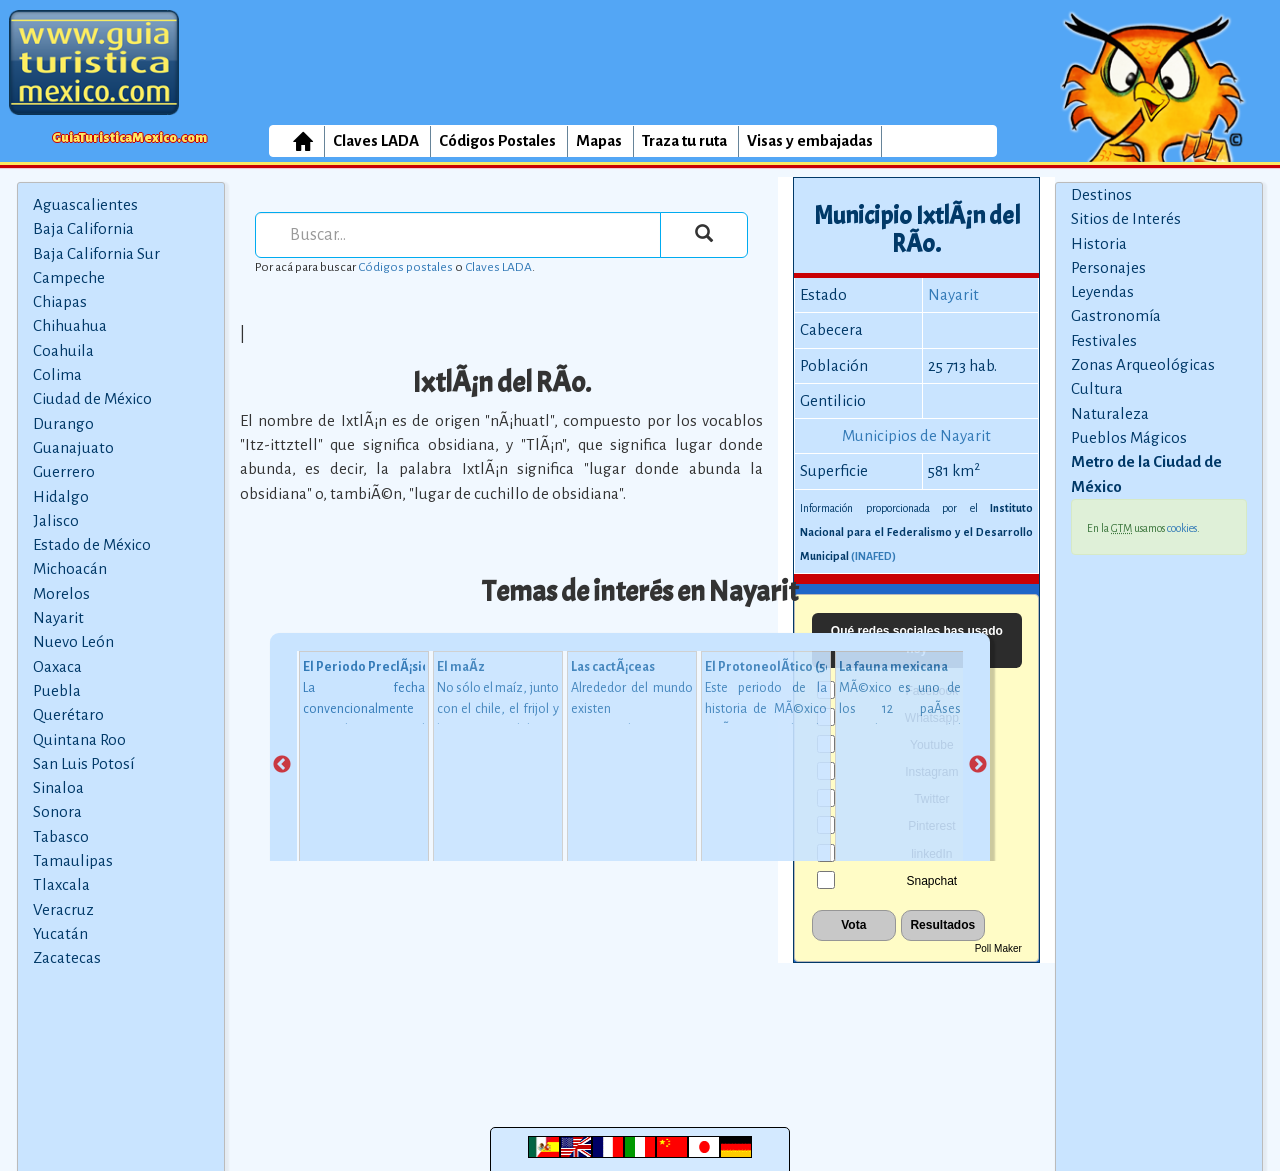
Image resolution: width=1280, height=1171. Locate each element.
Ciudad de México (92, 398)
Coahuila (63, 350)
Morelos (61, 593)
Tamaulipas (73, 860)
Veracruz (63, 909)
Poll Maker (998, 948)
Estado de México (92, 544)
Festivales (1104, 340)
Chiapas (60, 301)
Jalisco (56, 520)
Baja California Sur (96, 253)
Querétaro (68, 714)
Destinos (1101, 194)
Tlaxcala (61, 884)
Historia (1099, 243)
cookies (1182, 528)
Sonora (57, 811)
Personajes (1108, 267)
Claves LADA (376, 140)
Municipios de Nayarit (916, 435)
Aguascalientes (85, 204)
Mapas (599, 140)
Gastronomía (1116, 315)
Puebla (57, 690)
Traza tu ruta (684, 140)
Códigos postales (405, 267)
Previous (282, 765)
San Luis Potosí (83, 763)
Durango (63, 423)
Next (978, 765)
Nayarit (58, 617)
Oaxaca (57, 666)
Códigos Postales (497, 140)
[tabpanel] (364, 765)
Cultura (1097, 388)
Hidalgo (61, 496)
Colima (57, 374)
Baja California (83, 228)
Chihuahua (70, 325)
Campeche (69, 277)
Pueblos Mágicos (1129, 437)
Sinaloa (58, 787)
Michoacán (70, 568)
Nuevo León (73, 641)
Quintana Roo (79, 739)
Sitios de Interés (1126, 218)
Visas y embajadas (810, 140)
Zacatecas (67, 957)
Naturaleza (1110, 413)
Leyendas (1102, 291)
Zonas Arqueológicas (1143, 364)
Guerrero (64, 471)
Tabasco (61, 836)
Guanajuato (73, 447)
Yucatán (60, 933)
